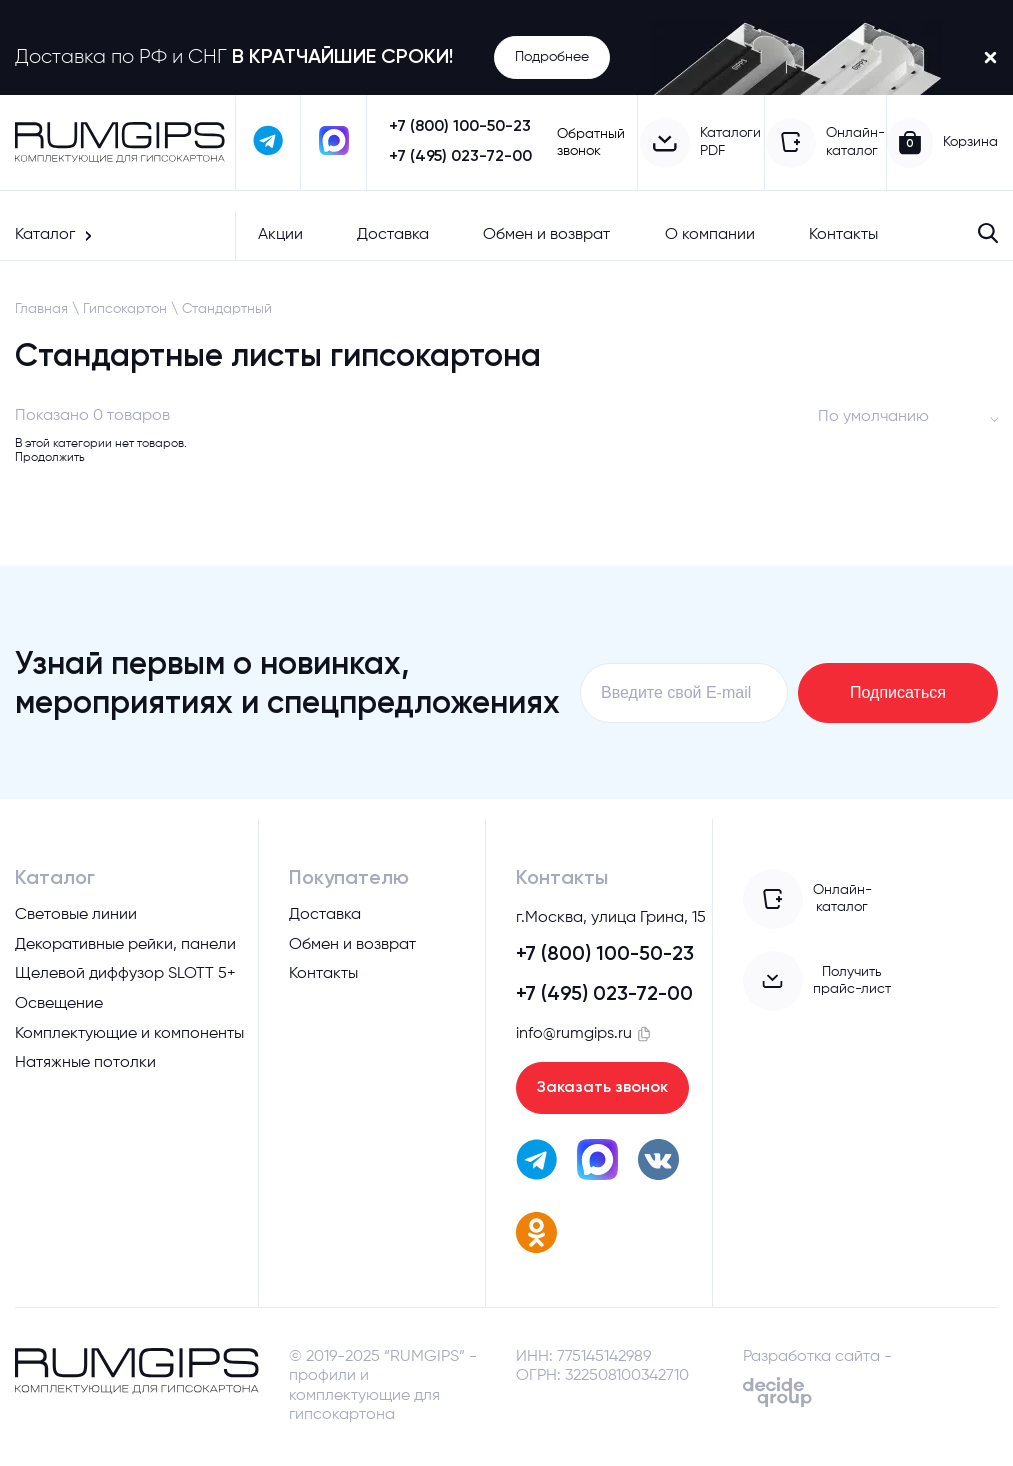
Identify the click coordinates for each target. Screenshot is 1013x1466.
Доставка (393, 235)
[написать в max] (333, 142)
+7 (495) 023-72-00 (460, 157)
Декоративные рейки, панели (125, 945)
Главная (41, 309)
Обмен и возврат (546, 235)
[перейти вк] (658, 1162)
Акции (280, 235)
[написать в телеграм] (268, 142)
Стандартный (227, 309)
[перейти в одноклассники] (536, 1235)
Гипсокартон (125, 309)
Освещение (59, 1004)
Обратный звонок (591, 142)
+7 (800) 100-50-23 (460, 127)
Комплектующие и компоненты (129, 1034)
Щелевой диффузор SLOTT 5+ (125, 974)
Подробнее (552, 57)
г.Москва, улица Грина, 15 (611, 918)
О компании (710, 235)
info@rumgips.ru (574, 1034)
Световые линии (76, 915)
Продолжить (50, 458)
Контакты (843, 235)
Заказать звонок (602, 1088)
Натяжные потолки (85, 1063)
